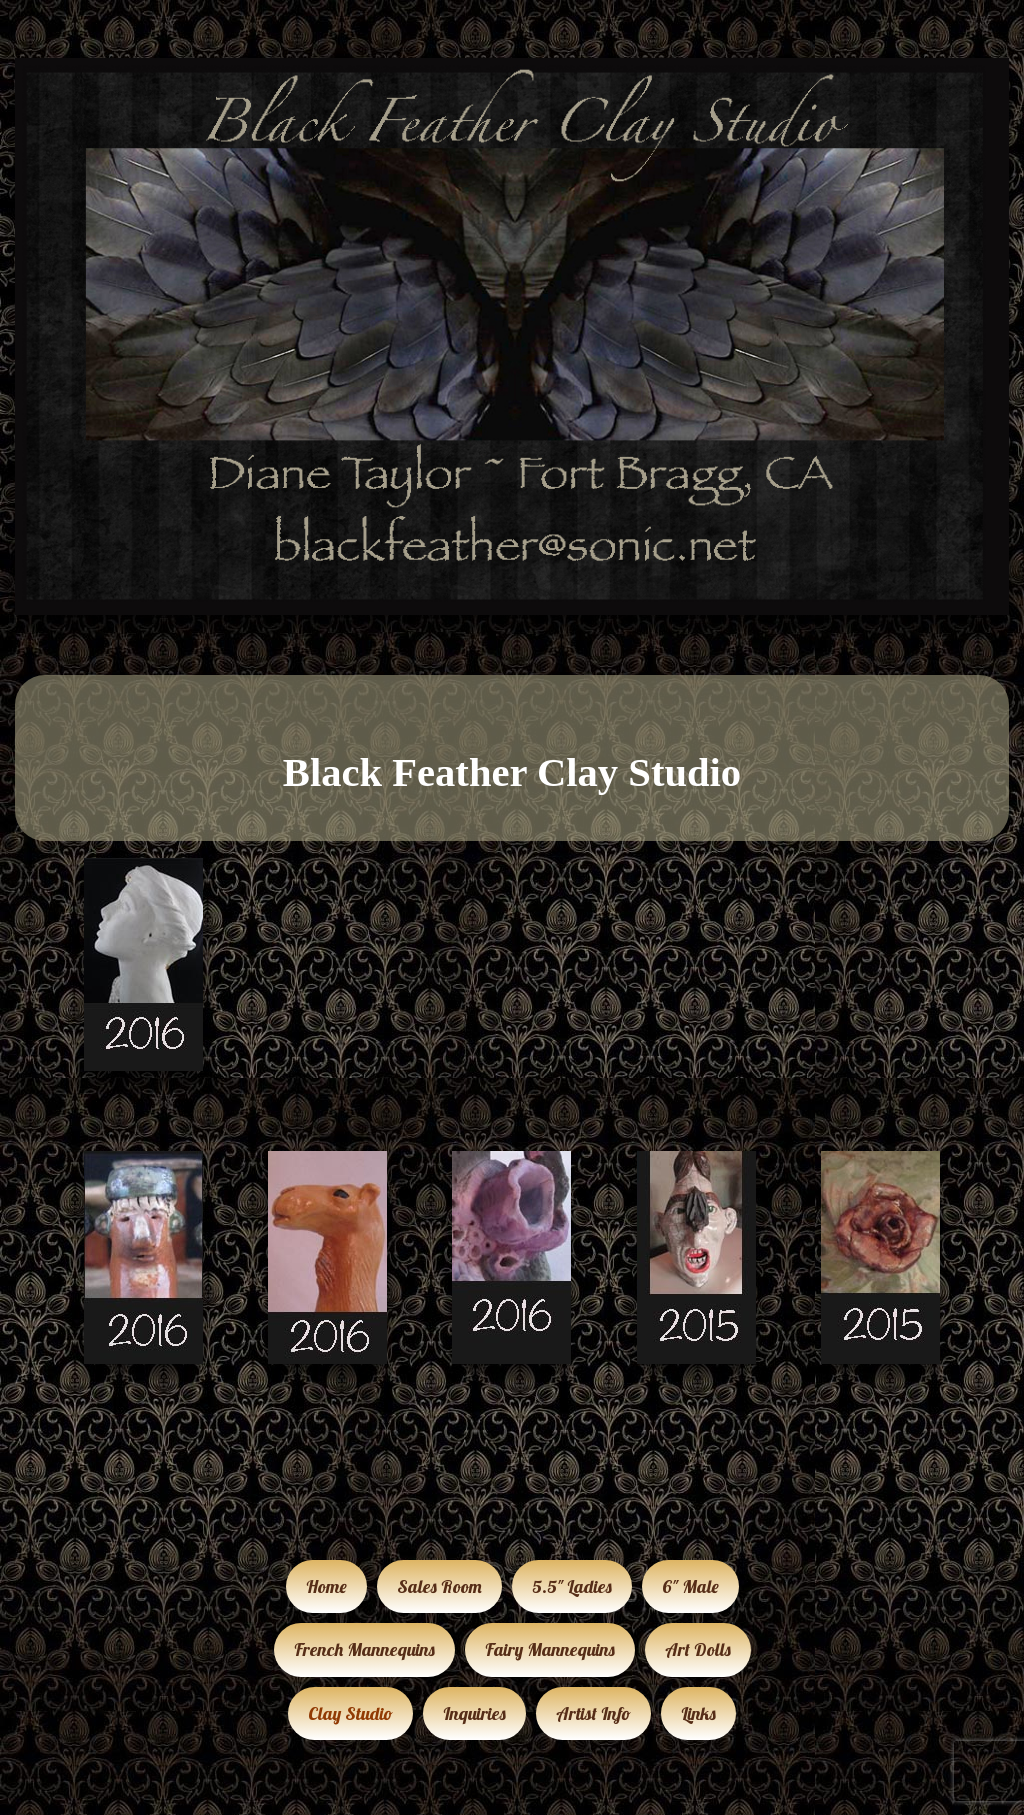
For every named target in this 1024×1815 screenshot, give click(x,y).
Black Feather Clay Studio (512, 772)
